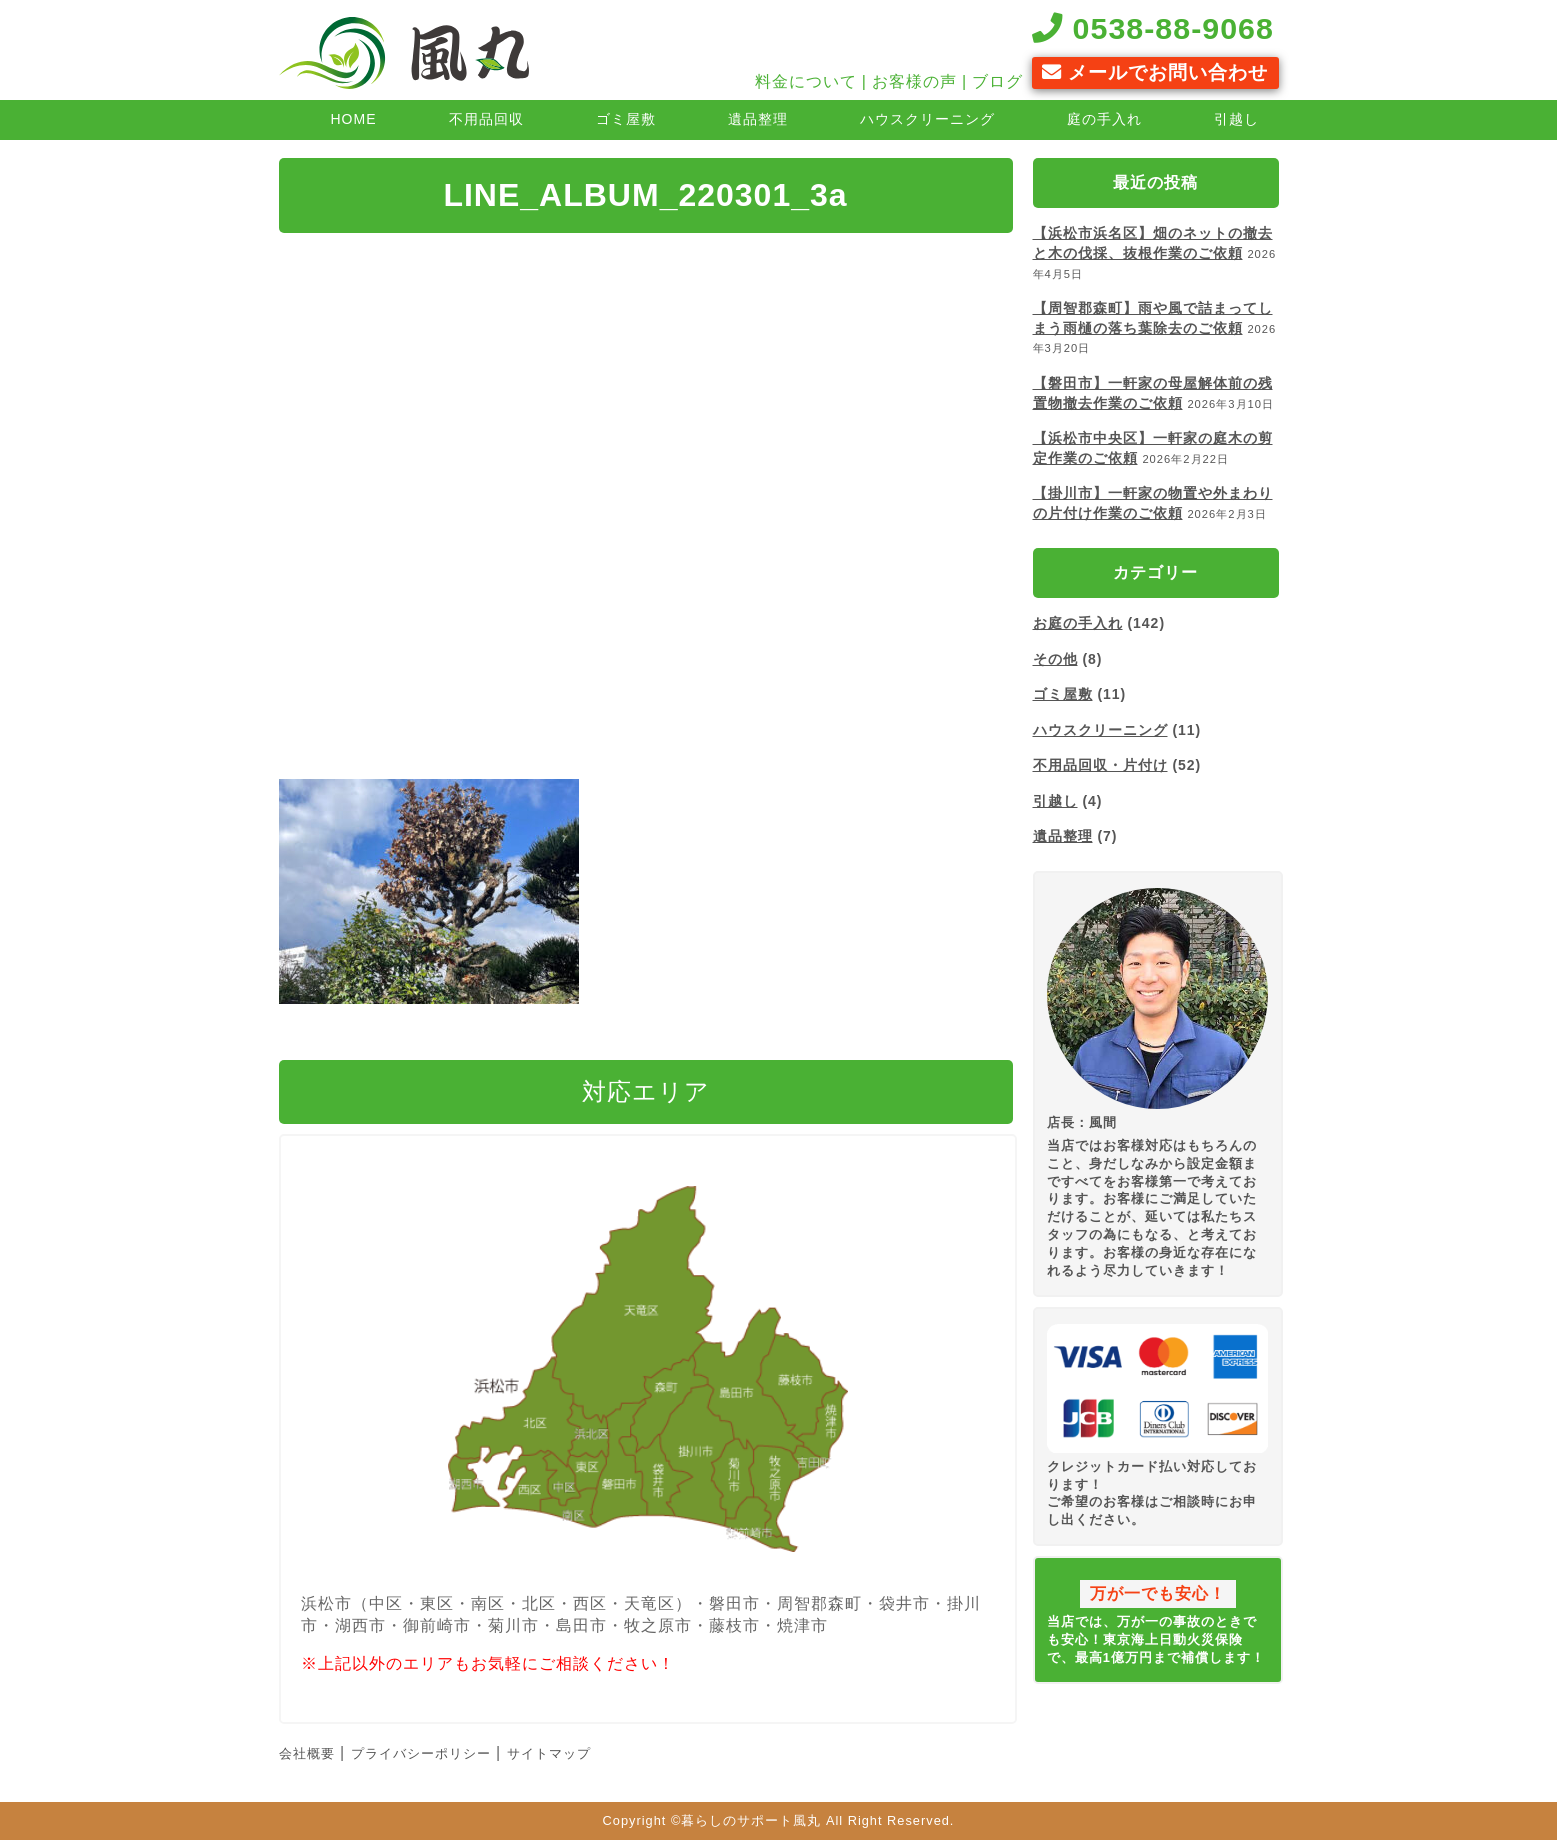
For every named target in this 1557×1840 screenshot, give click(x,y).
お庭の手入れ (1078, 623)
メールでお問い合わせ (1155, 72)
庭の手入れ (1104, 119)
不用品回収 (486, 119)
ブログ (997, 81)
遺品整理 (758, 119)
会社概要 (307, 1753)
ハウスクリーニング (927, 119)
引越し (1236, 119)
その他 (1055, 659)
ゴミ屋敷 (626, 119)
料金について (806, 81)
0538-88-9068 (1153, 28)
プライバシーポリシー (421, 1753)
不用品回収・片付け (1100, 765)
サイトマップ (549, 1753)
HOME (354, 119)
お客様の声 (914, 81)
